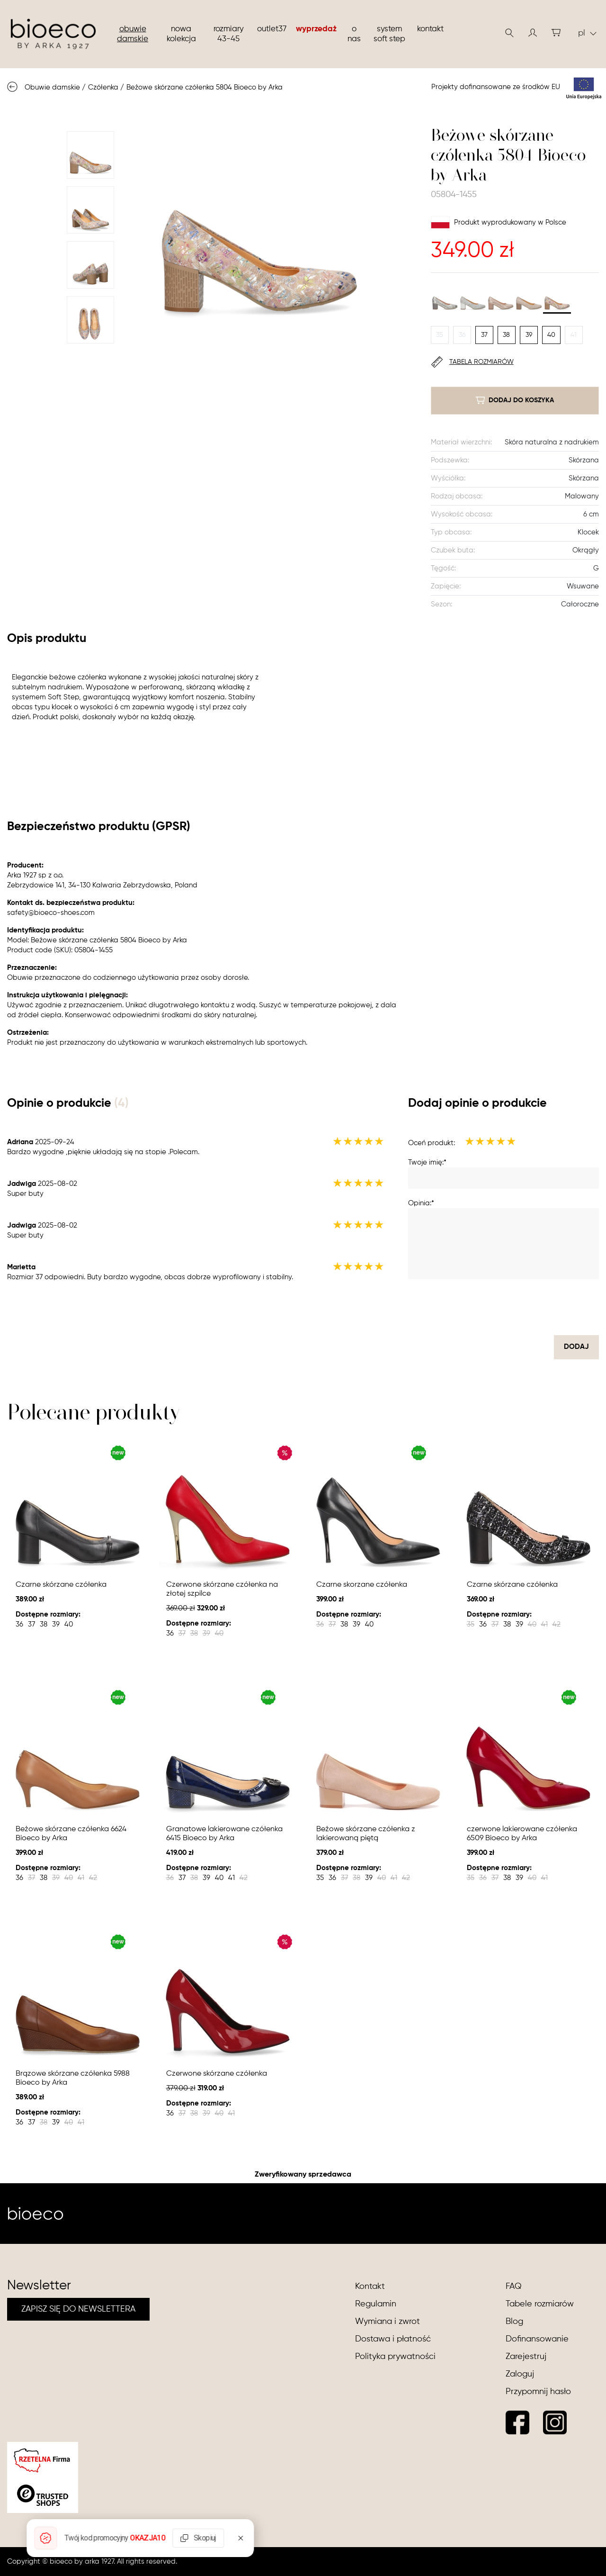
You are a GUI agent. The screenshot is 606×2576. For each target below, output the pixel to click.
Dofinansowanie (537, 2339)
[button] (532, 32)
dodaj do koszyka (514, 400)
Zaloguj (520, 2374)
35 (439, 335)
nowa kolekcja (181, 34)
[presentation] (527, 1307)
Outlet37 (271, 29)
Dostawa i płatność (393, 2339)
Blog (514, 2321)
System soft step (389, 34)
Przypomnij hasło (538, 2391)
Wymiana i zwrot (387, 2321)
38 (506, 335)
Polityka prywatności (395, 2356)
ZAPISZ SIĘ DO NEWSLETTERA (78, 2309)
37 (484, 335)
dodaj (576, 1346)
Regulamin (375, 2304)
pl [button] (587, 33)
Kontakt (430, 29)
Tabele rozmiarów (540, 2304)
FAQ (514, 2286)
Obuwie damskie (132, 34)
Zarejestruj (526, 2356)
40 (551, 335)
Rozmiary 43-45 (229, 34)
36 (462, 335)
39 (529, 335)
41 (573, 335)
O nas (354, 34)
